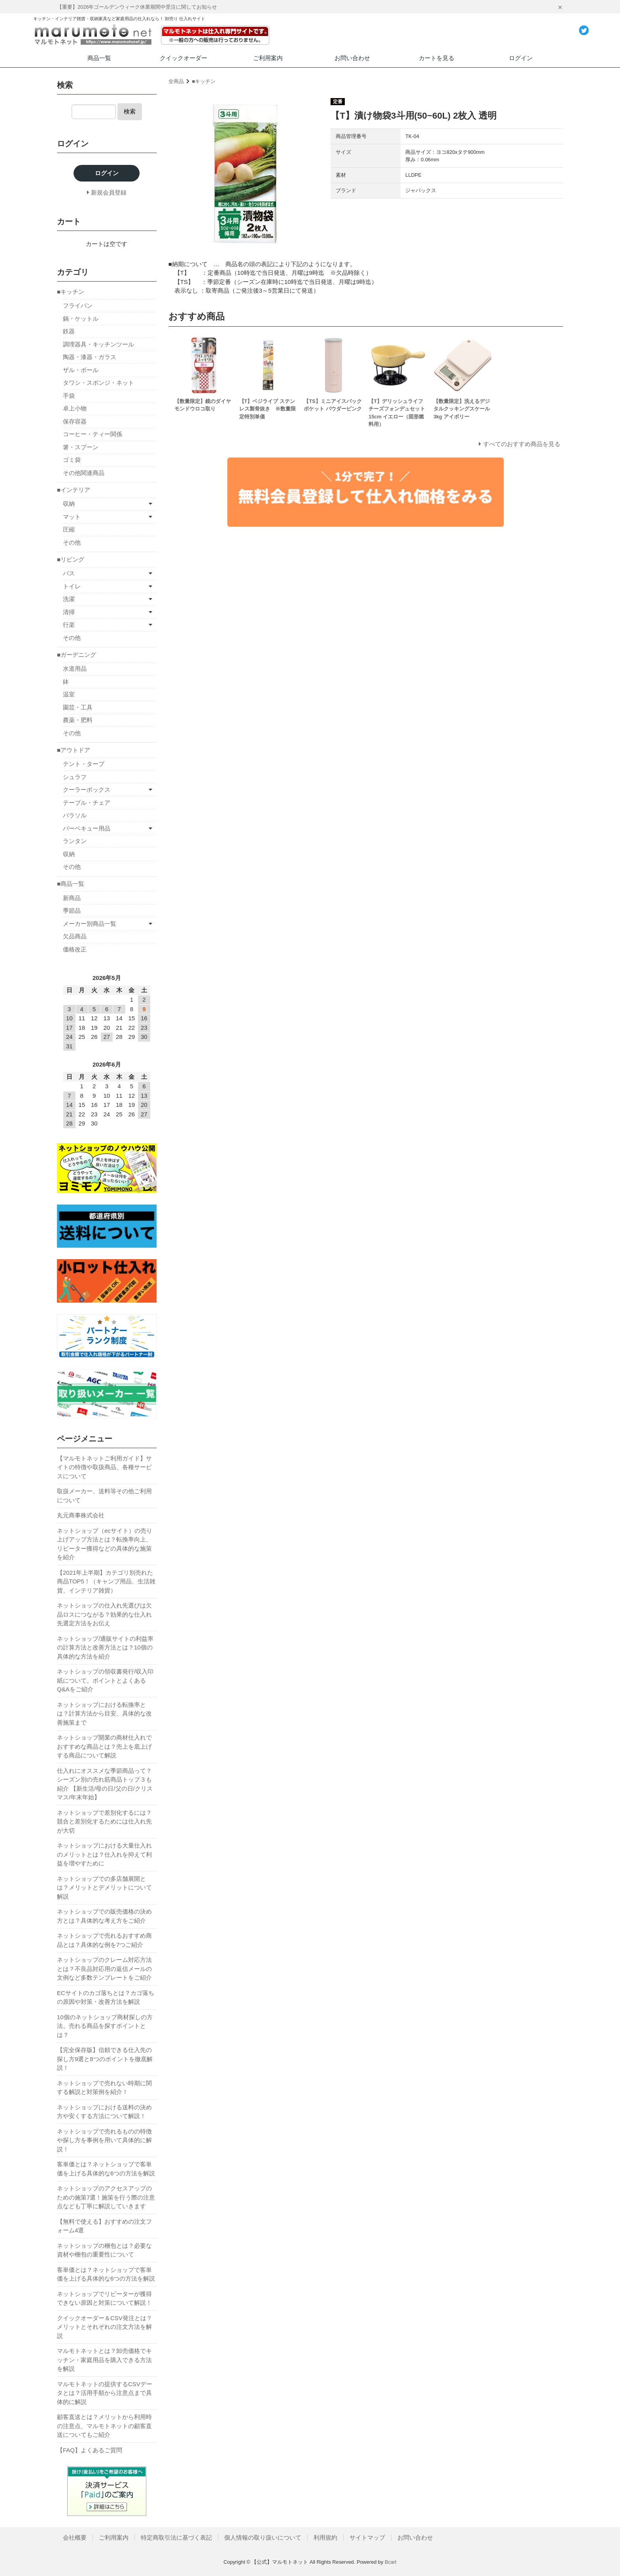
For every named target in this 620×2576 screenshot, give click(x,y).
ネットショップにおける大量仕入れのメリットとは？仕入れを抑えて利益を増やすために (104, 1854)
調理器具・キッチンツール (98, 344)
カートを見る (436, 58)
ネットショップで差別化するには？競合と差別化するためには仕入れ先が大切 (104, 1821)
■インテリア (73, 489)
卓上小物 (75, 408)
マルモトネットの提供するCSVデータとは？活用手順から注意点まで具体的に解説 (104, 2393)
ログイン (521, 58)
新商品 (72, 898)
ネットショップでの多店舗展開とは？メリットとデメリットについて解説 (104, 1887)
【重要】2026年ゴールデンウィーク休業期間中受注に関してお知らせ (137, 7)
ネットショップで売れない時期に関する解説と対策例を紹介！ (104, 2088)
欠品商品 (75, 936)
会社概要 (75, 2537)
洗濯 (69, 599)
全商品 (176, 81)
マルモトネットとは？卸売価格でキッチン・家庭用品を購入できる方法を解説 (104, 2359)
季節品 (72, 910)
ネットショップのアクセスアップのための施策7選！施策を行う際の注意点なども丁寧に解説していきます (106, 2197)
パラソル (75, 815)
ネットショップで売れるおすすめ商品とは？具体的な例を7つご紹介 (104, 1940)
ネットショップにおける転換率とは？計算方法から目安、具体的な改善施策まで (104, 1713)
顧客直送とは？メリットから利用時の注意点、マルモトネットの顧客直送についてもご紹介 (104, 2425)
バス (69, 573)
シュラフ (75, 777)
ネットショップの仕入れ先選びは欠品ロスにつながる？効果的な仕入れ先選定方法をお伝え (104, 1614)
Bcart (391, 2562)
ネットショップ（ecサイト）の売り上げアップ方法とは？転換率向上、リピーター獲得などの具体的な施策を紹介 (104, 1544)
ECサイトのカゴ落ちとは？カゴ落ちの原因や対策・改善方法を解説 (105, 1997)
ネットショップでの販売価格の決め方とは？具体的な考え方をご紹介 (104, 1916)
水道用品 (75, 668)
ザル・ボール (80, 370)
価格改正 (75, 949)
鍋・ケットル (80, 318)
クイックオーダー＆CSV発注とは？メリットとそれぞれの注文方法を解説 (104, 2327)
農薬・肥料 (78, 720)
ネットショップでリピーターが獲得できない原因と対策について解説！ (104, 2298)
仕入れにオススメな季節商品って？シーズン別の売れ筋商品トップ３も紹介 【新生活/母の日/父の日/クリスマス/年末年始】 (105, 1784)
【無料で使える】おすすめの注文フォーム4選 (104, 2226)
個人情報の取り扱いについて (262, 2537)
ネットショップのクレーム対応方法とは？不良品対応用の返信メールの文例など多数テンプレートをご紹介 (104, 1968)
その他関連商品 (83, 472)
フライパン (78, 305)
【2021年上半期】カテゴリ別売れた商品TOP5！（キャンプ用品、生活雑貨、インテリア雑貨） (106, 1581)
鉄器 (69, 331)
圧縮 (69, 529)
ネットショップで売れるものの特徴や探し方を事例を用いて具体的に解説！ (104, 2140)
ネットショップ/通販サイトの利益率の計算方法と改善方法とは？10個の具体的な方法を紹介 (105, 1647)
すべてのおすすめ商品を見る (521, 444)
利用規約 (325, 2537)
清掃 (69, 612)
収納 (69, 503)
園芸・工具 (78, 707)
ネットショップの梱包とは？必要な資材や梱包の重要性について (104, 2250)
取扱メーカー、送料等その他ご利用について (104, 1496)
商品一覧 (99, 58)
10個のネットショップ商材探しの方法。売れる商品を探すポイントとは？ (105, 2026)
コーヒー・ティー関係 (92, 434)
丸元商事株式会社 (80, 1515)
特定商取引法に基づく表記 (176, 2537)
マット (72, 516)
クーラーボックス (86, 789)
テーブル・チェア (86, 802)
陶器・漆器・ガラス (89, 357)
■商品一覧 (70, 883)
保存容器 (75, 421)
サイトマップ (367, 2537)
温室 (69, 694)
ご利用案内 (268, 58)
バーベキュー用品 (86, 828)
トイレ (72, 586)
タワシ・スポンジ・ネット (98, 382)
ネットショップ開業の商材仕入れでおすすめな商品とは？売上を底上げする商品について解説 (104, 1746)
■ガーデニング (76, 654)
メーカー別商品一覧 (89, 923)
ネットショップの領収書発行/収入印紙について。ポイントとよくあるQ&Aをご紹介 (105, 1680)
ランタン (75, 841)
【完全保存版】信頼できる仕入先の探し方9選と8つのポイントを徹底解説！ (105, 2058)
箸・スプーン (80, 447)
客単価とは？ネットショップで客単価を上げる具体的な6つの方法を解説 (106, 2169)
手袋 (69, 395)
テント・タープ (83, 763)
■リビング (70, 559)
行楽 (69, 624)
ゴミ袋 (72, 459)
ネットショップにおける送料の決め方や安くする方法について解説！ (104, 2112)
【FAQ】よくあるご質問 (89, 2450)
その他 (72, 542)
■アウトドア (73, 750)
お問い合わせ (352, 58)
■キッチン (203, 81)
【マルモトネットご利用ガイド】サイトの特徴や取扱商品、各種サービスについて (104, 1467)
